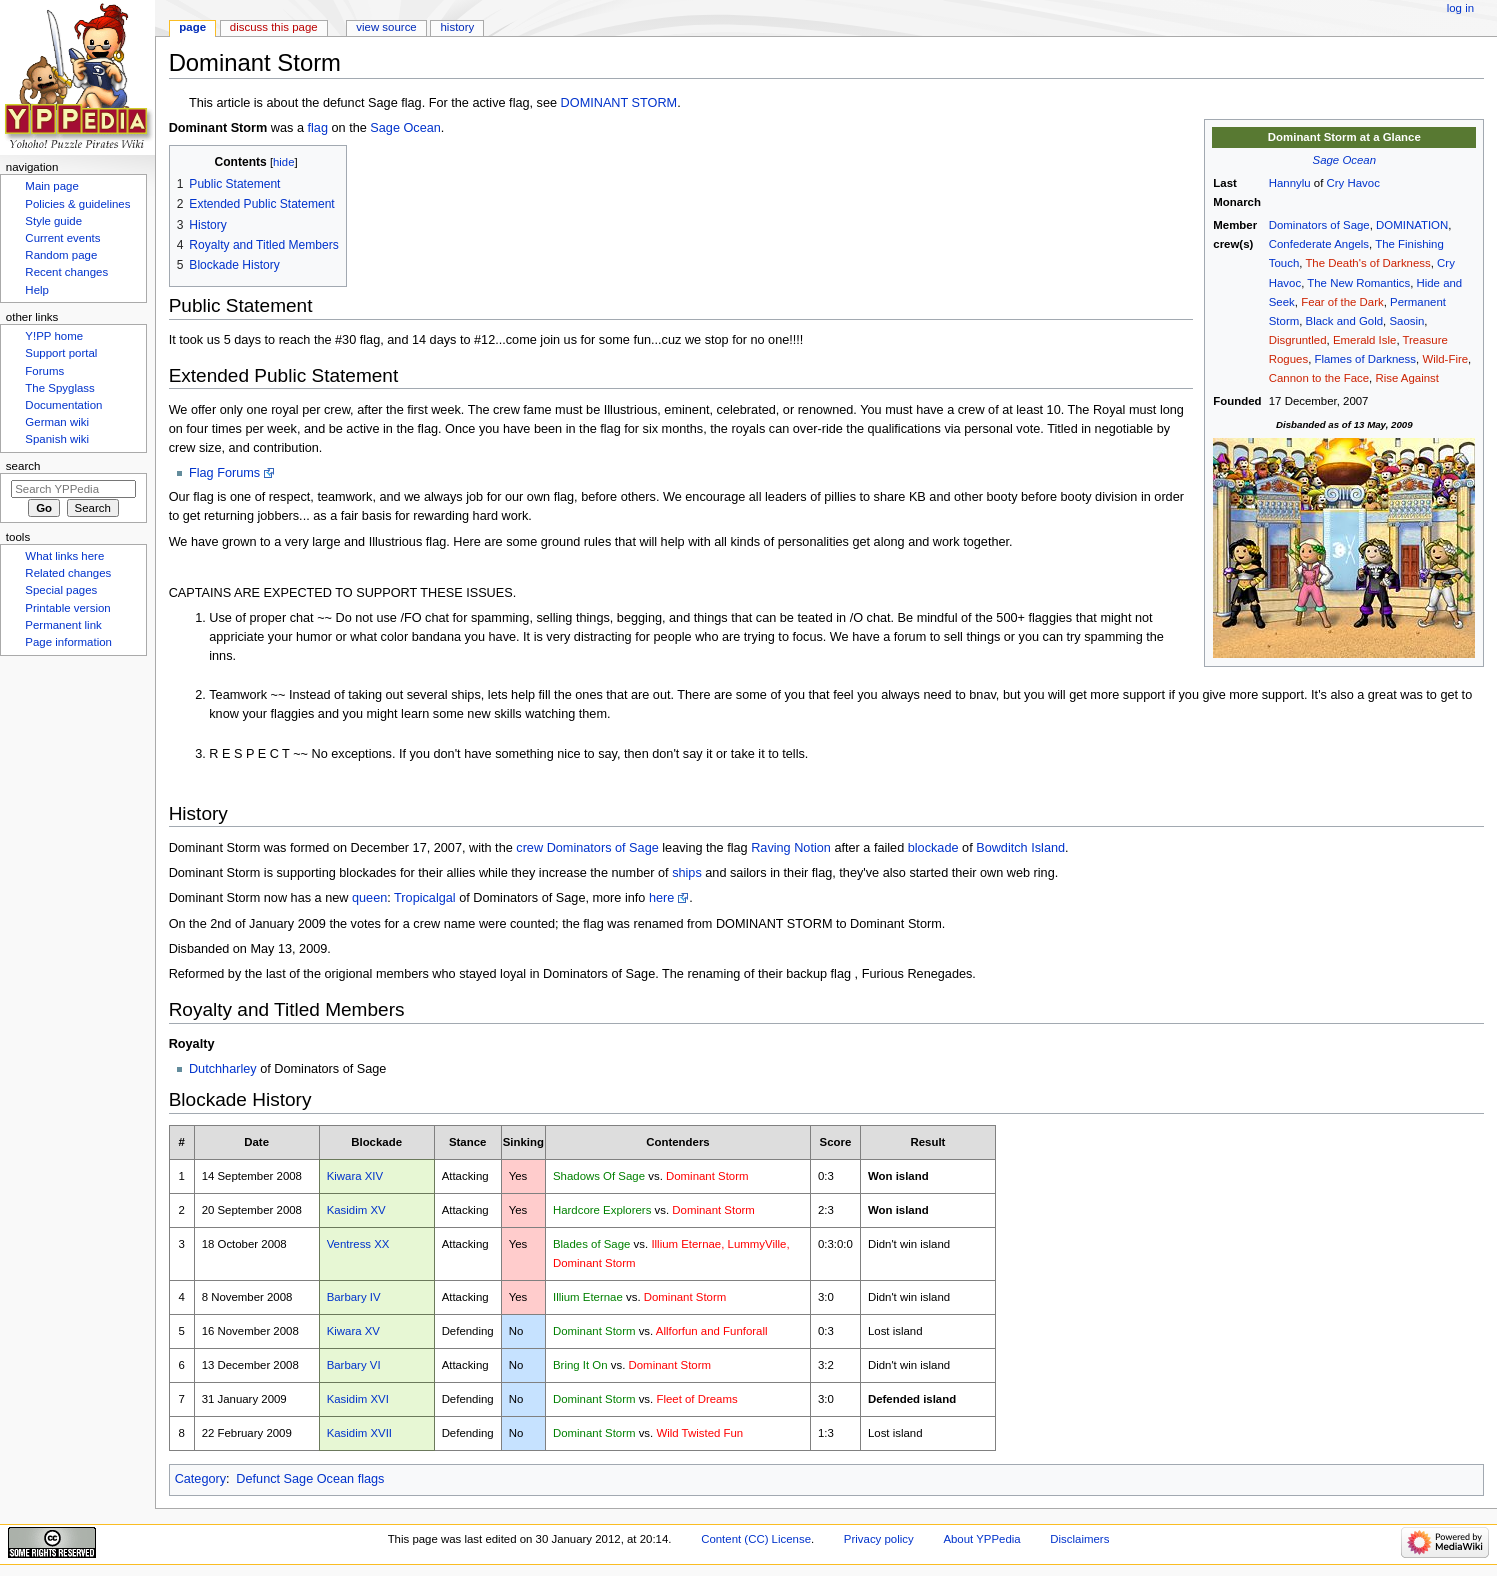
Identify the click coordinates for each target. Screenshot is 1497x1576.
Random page (61, 255)
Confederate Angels (1319, 244)
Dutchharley (223, 1069)
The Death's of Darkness (1367, 263)
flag (318, 128)
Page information (68, 642)
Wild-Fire (1445, 359)
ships (687, 873)
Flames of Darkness (1365, 359)
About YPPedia (981, 1539)
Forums (44, 371)
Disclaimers (1079, 1539)
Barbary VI (354, 1365)
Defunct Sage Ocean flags (310, 1479)
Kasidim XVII (359, 1433)
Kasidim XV (356, 1210)
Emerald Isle (1364, 340)
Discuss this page (274, 27)
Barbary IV (354, 1297)
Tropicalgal (425, 898)
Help (37, 290)
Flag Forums (224, 473)
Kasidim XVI (358, 1399)
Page (192, 27)
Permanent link (63, 625)
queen (369, 898)
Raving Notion (791, 848)
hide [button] (283, 162)
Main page (52, 186)
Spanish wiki (57, 439)
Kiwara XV (353, 1331)
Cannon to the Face (1319, 378)
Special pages (61, 590)
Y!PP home (54, 336)
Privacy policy (879, 1539)
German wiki (57, 422)
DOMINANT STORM (619, 103)
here (661, 898)
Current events (62, 238)
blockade (933, 848)
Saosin (1406, 321)
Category (200, 1479)
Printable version (67, 608)
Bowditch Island (1020, 848)
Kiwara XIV (355, 1176)
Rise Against (1407, 378)
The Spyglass (59, 388)
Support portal (61, 353)
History (458, 27)
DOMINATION (1412, 225)
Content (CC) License (756, 1539)
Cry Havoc (1353, 183)
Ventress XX (358, 1244)
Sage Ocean (1345, 160)
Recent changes (66, 272)
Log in (1460, 8)
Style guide (53, 221)
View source (386, 27)
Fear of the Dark (1342, 302)
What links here (64, 556)
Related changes (68, 573)
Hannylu (1290, 183)
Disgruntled (1298, 340)
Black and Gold (1344, 321)
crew (529, 848)
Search (23, 466)
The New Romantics (1358, 283)
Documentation (63, 405)
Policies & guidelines (77, 204)
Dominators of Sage (1319, 225)
